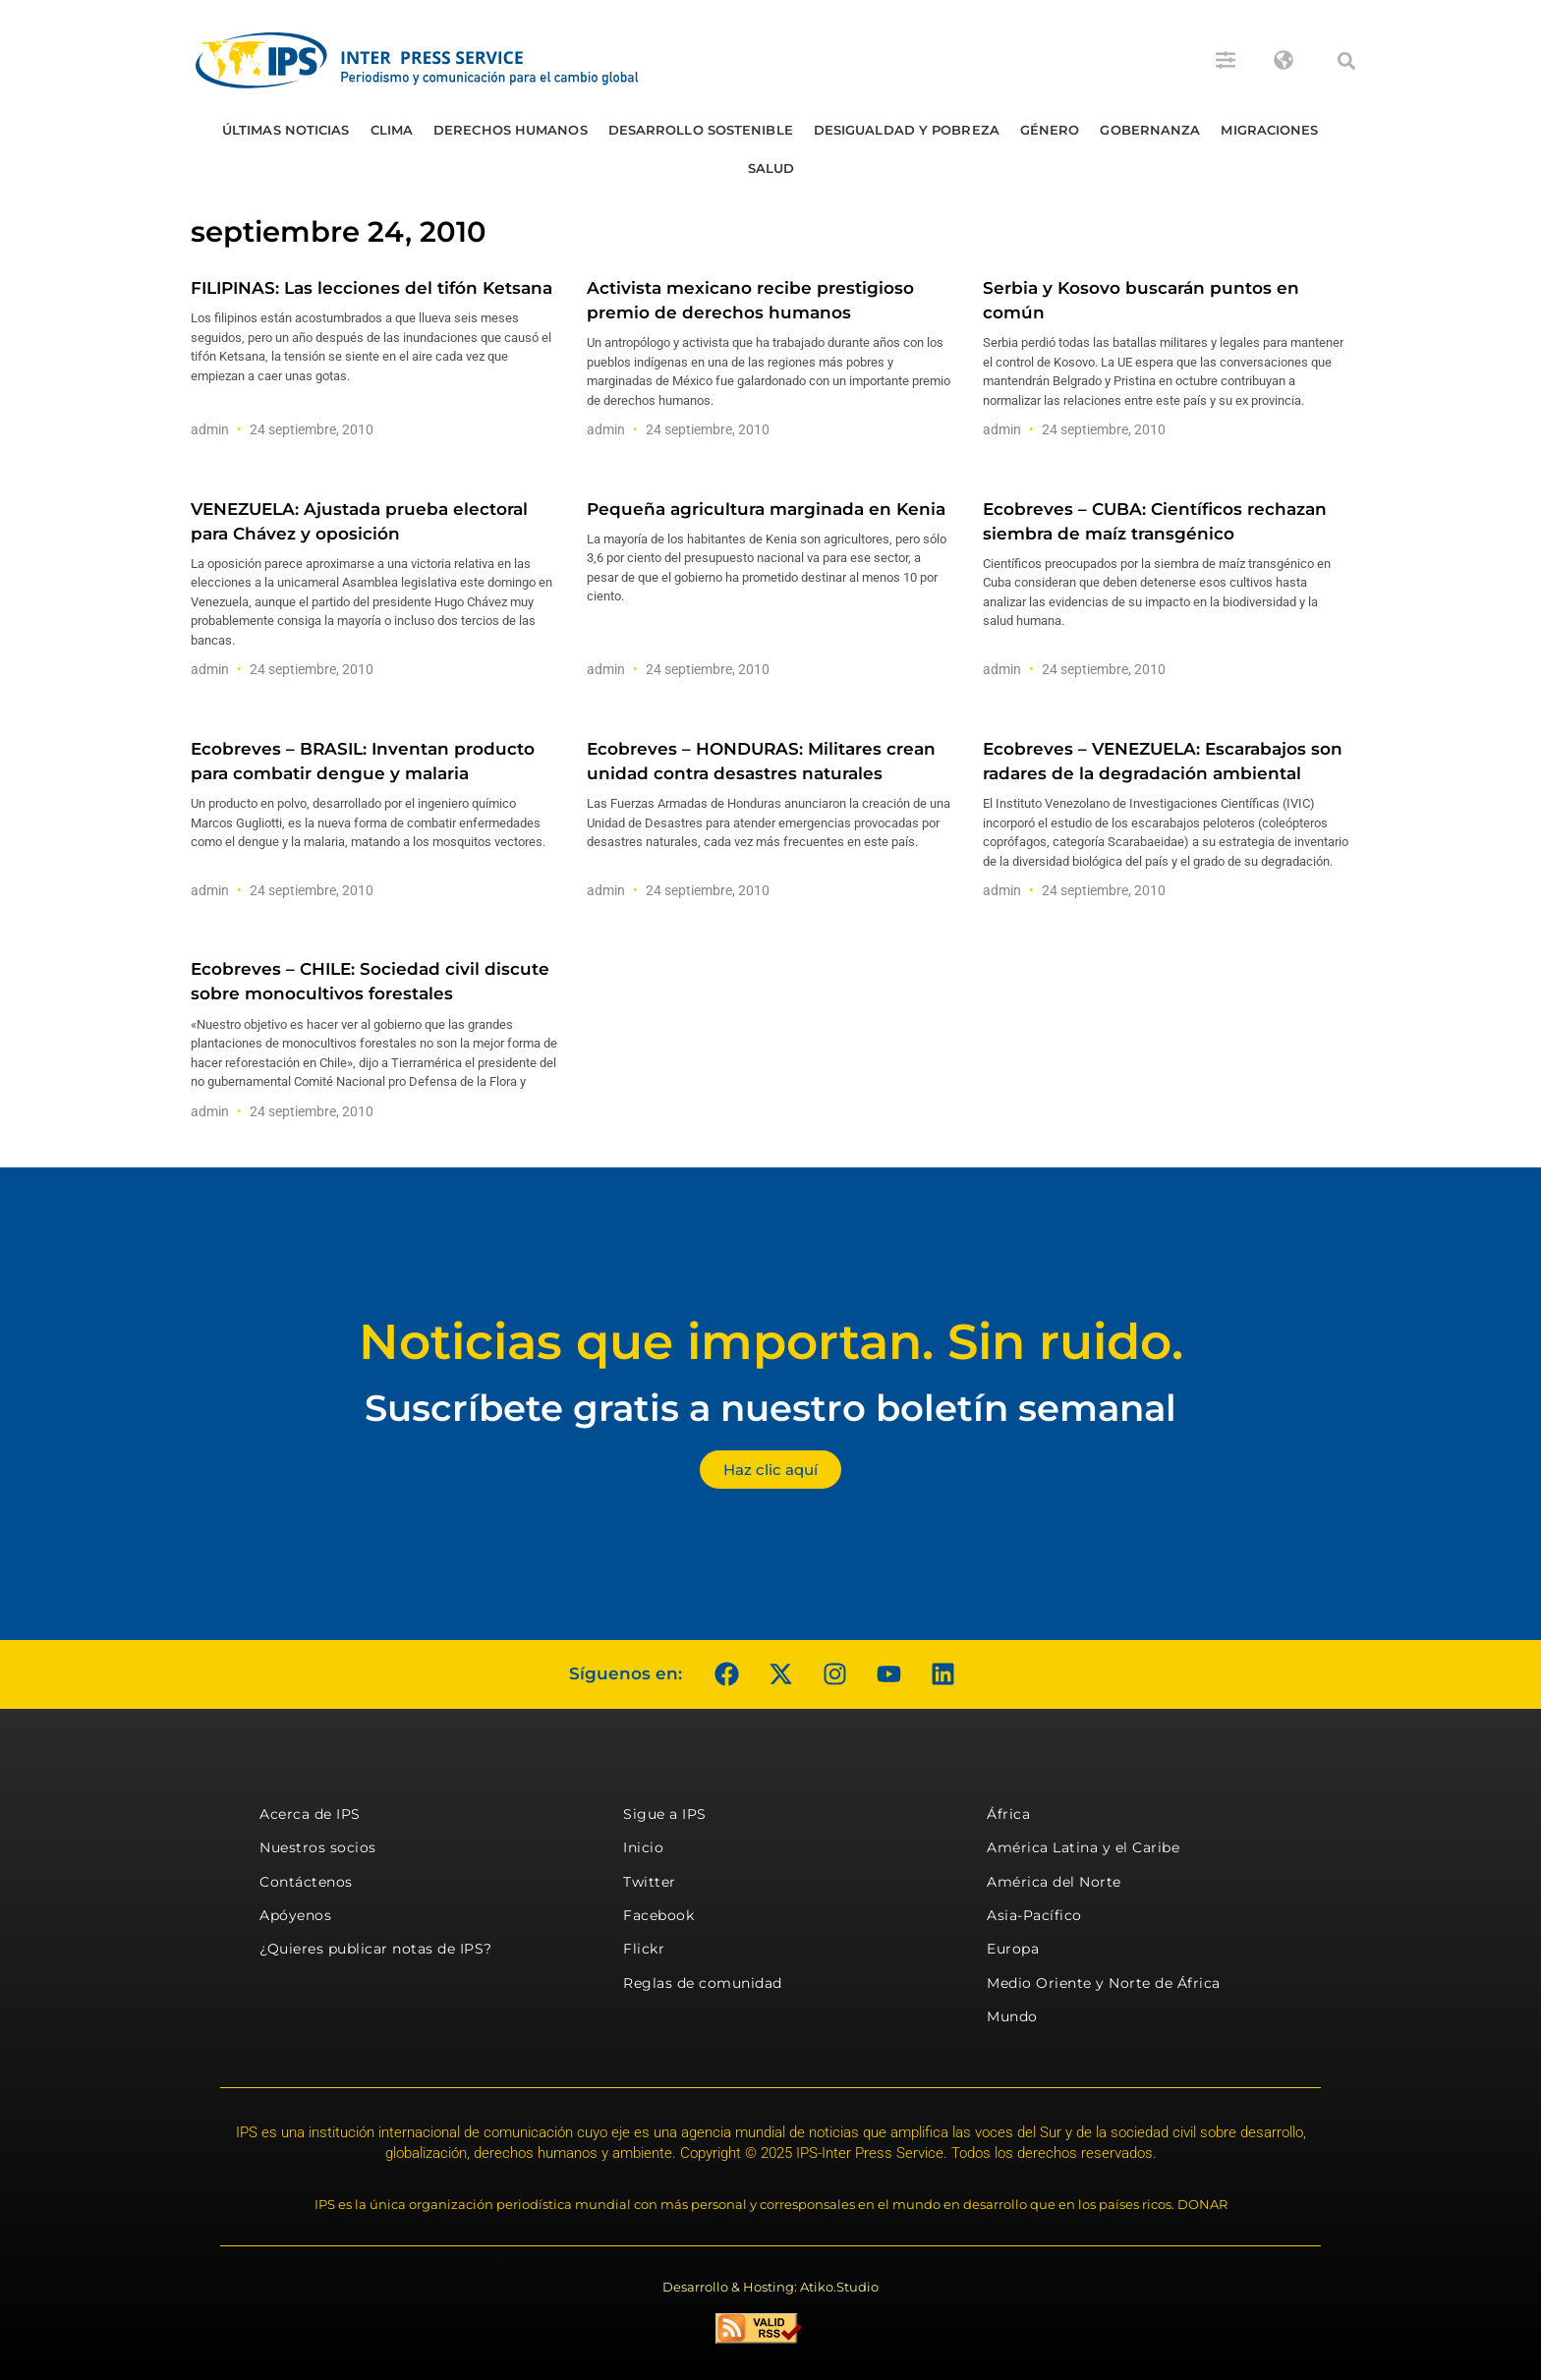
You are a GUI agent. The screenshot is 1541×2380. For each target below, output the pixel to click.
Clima (392, 130)
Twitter (649, 1882)
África (1008, 1814)
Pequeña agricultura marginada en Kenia (766, 509)
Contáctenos (306, 1882)
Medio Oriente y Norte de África (1104, 1983)
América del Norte (1054, 1882)
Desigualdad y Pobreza (906, 130)
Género (1050, 130)
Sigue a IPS (665, 1814)
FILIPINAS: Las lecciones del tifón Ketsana (371, 288)
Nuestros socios (317, 1847)
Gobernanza (1150, 130)
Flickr (643, 1948)
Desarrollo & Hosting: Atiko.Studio (770, 2287)
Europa (1013, 1948)
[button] (1346, 61)
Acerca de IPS (310, 1814)
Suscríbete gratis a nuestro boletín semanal (770, 1408)
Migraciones (1269, 130)
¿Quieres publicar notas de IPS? (375, 1948)
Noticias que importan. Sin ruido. (771, 1342)
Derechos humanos (510, 130)
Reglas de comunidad (702, 1983)
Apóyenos (295, 1915)
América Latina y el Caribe (1083, 1847)
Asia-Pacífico (1034, 1915)
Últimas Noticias (286, 130)
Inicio (643, 1847)
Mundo (1012, 2016)
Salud (771, 168)
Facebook (658, 1915)
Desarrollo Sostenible (700, 130)
